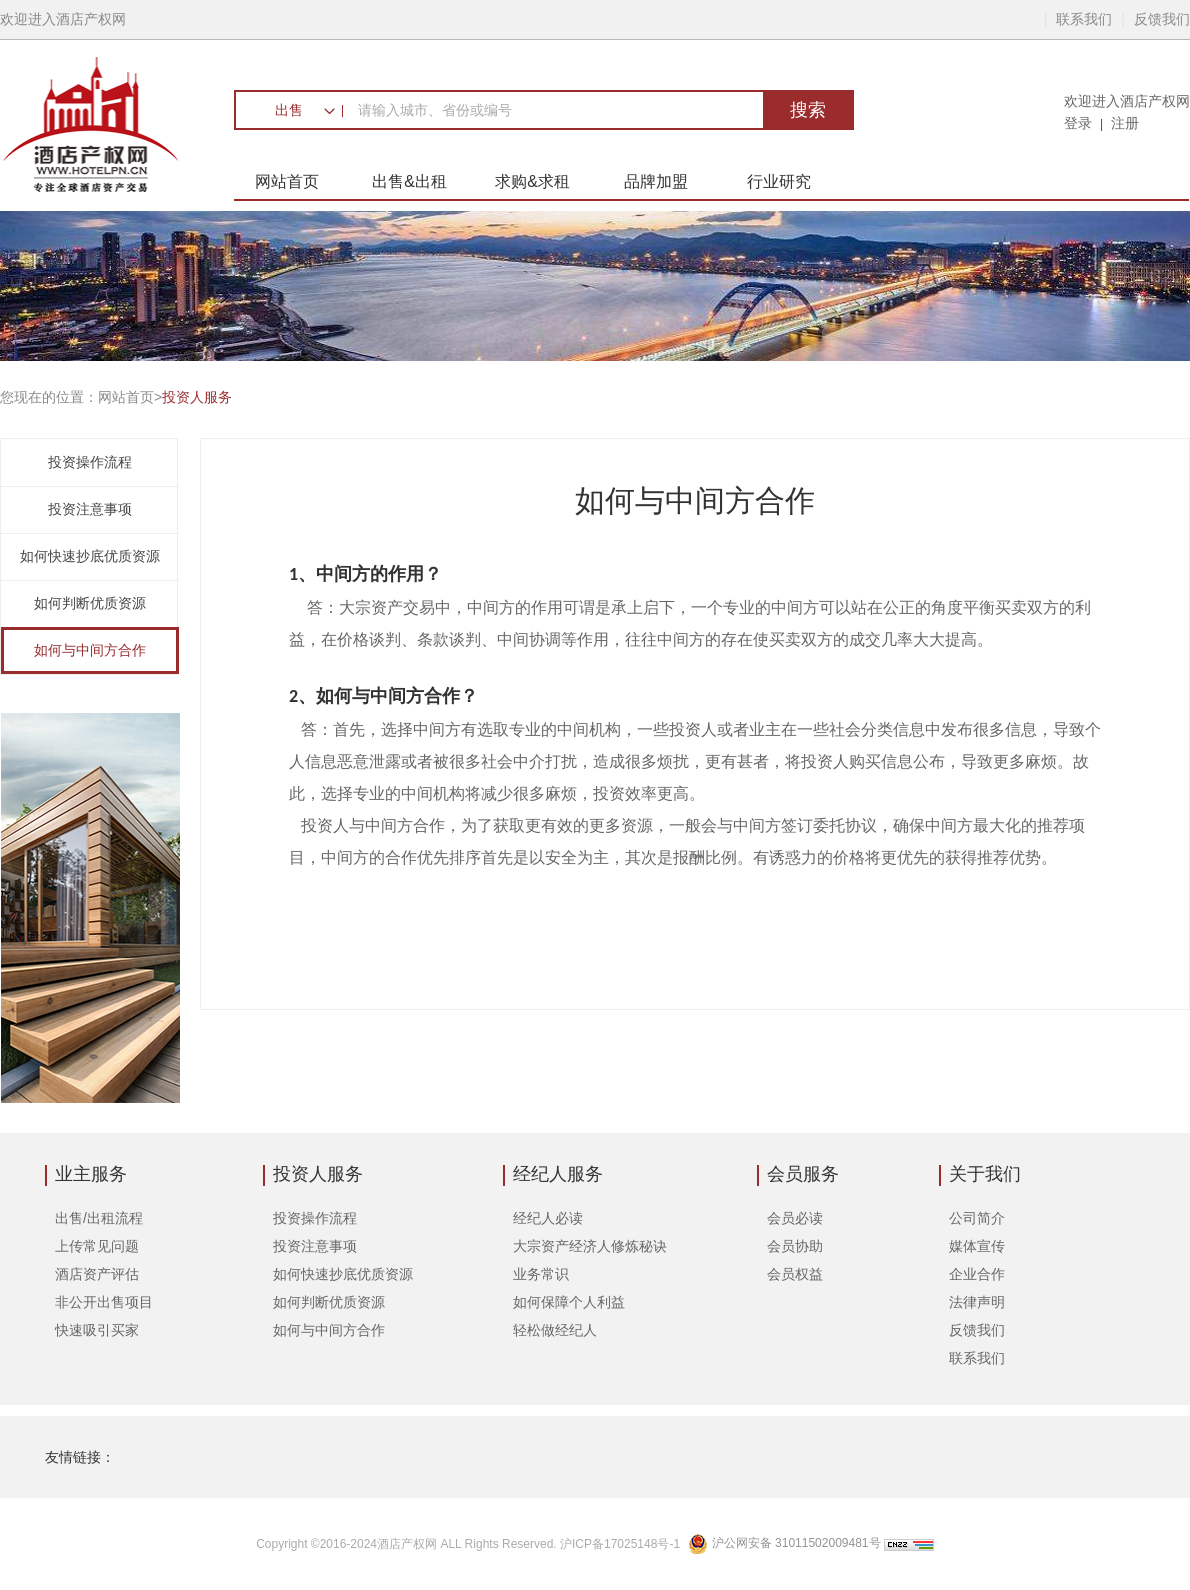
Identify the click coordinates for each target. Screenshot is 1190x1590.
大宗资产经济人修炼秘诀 (590, 1246)
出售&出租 (409, 181)
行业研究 (779, 181)
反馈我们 (1162, 19)
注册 (1125, 123)
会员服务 (803, 1174)
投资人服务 (318, 1174)
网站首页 (287, 181)
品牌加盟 (656, 181)
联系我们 (1084, 19)
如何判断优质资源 (90, 603)
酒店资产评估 (97, 1274)
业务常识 (541, 1274)
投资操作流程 (90, 462)
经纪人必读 (548, 1218)
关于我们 (985, 1174)
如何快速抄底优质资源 (90, 556)
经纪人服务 (558, 1174)
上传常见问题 (97, 1246)
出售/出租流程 (99, 1218)
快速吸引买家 (97, 1330)
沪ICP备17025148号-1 (621, 1544)
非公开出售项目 (104, 1302)
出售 (289, 110)
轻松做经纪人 (555, 1330)
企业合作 (977, 1274)
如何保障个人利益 (569, 1302)
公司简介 (977, 1218)
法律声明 (977, 1302)
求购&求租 (532, 181)
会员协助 (795, 1246)
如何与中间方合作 (90, 650)
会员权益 (795, 1274)
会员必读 (795, 1218)
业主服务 (91, 1174)
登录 (1078, 123)
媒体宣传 (977, 1246)
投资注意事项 (90, 509)
